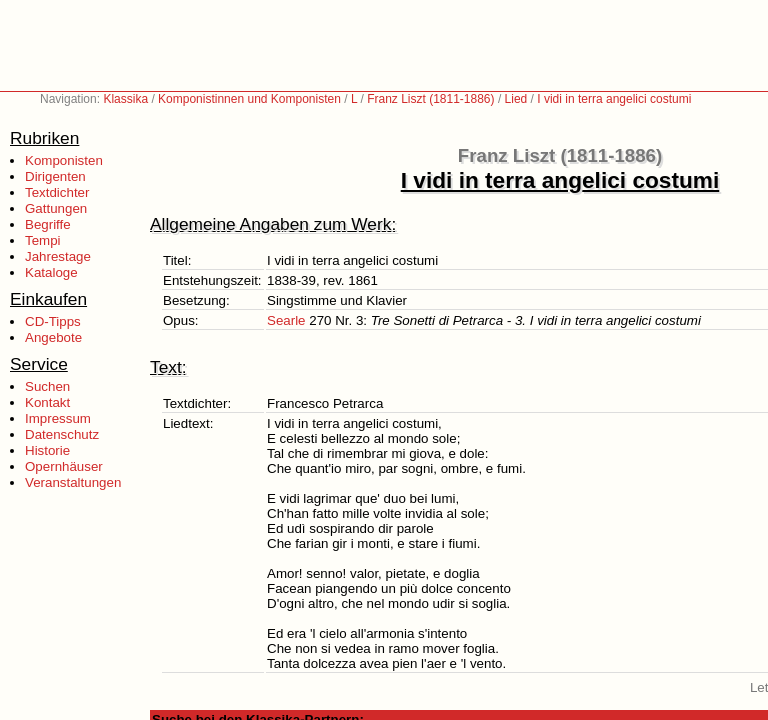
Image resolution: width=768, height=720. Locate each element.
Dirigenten (55, 176)
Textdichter (57, 192)
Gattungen (56, 208)
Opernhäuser (64, 466)
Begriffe (48, 224)
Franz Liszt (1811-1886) (430, 99)
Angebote (53, 337)
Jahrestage (58, 256)
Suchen (47, 386)
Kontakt (47, 402)
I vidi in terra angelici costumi (614, 99)
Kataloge (51, 272)
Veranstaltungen (73, 482)
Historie (47, 450)
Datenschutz (62, 434)
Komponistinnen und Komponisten (249, 99)
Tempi (43, 240)
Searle (286, 320)
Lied (516, 99)
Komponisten (64, 160)
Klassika (125, 99)
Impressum (58, 418)
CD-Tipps (53, 321)
